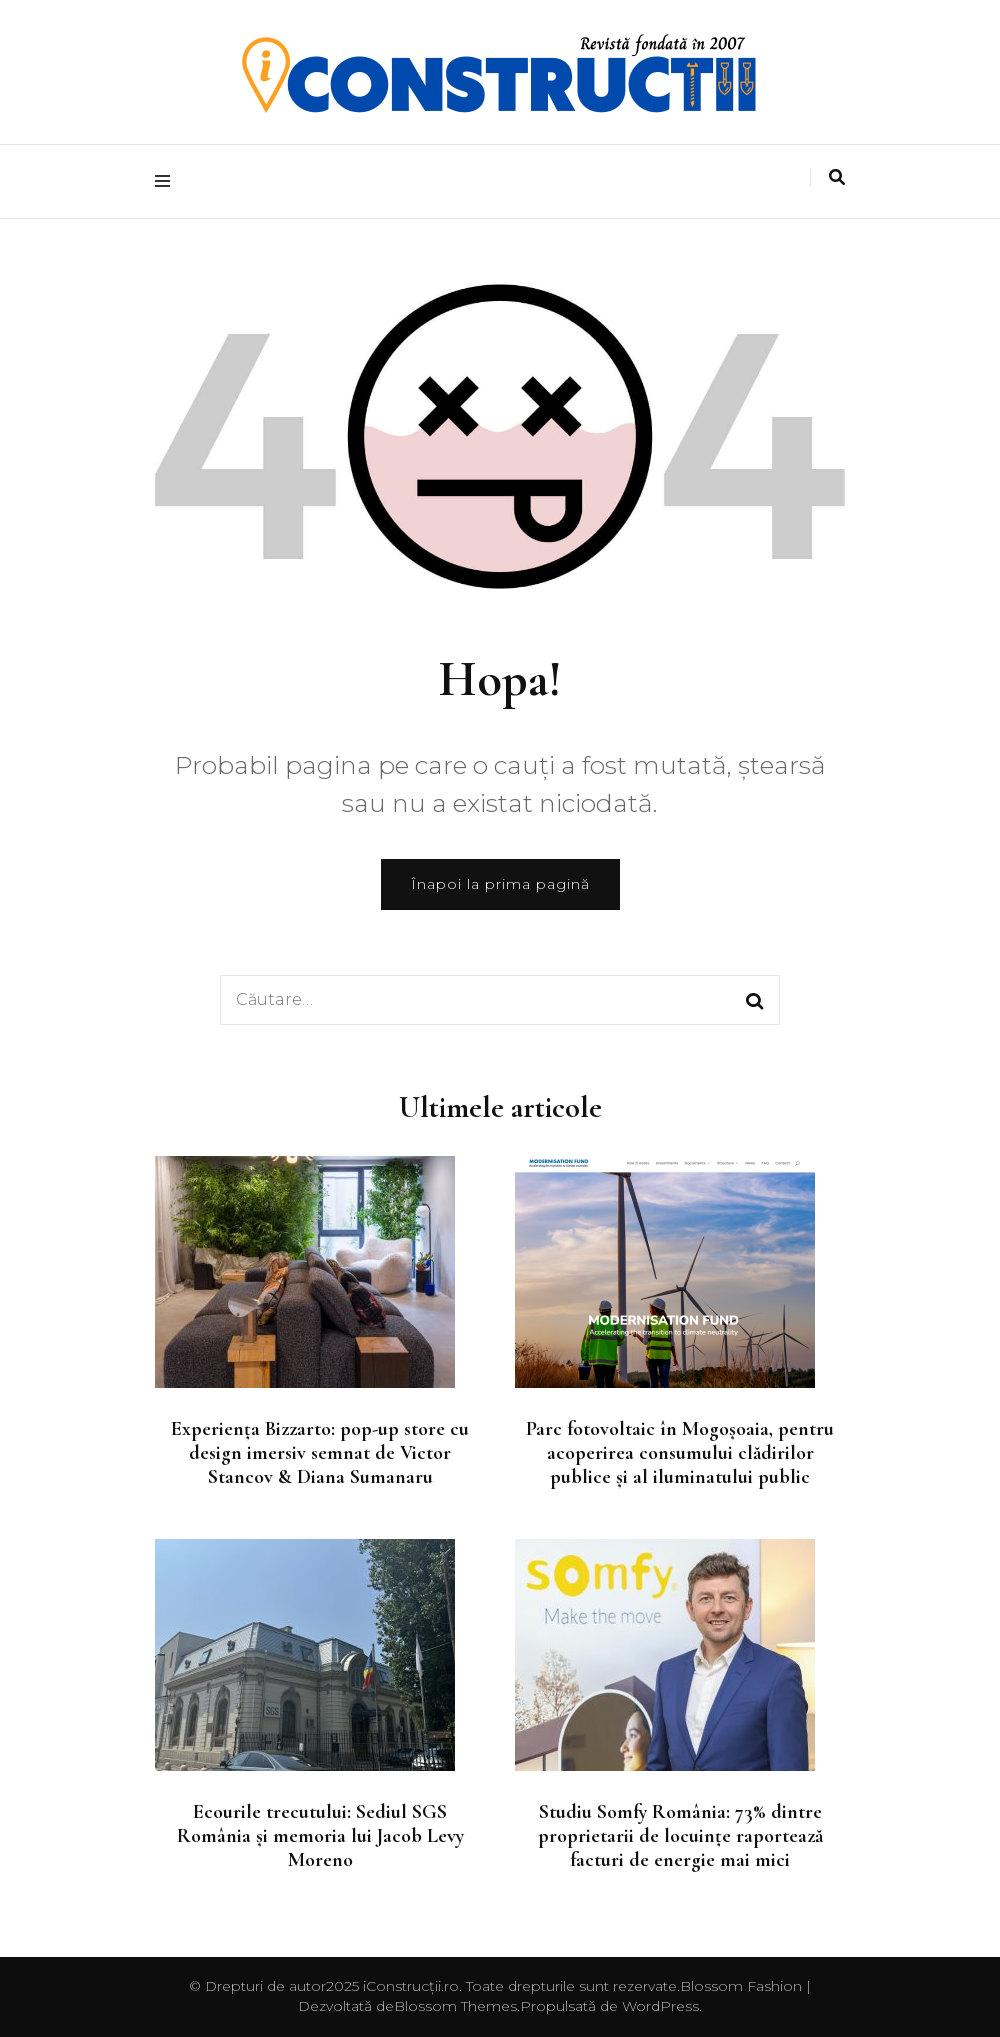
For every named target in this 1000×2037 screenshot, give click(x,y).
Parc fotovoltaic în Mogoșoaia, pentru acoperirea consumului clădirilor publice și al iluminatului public (680, 1453)
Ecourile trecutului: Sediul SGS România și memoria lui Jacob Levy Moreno (320, 1836)
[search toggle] (837, 177)
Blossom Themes (455, 2006)
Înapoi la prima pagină (500, 884)
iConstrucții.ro (411, 1986)
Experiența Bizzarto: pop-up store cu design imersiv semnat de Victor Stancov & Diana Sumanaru (320, 1453)
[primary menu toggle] (167, 181)
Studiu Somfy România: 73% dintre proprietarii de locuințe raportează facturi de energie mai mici (680, 1836)
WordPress (660, 2006)
